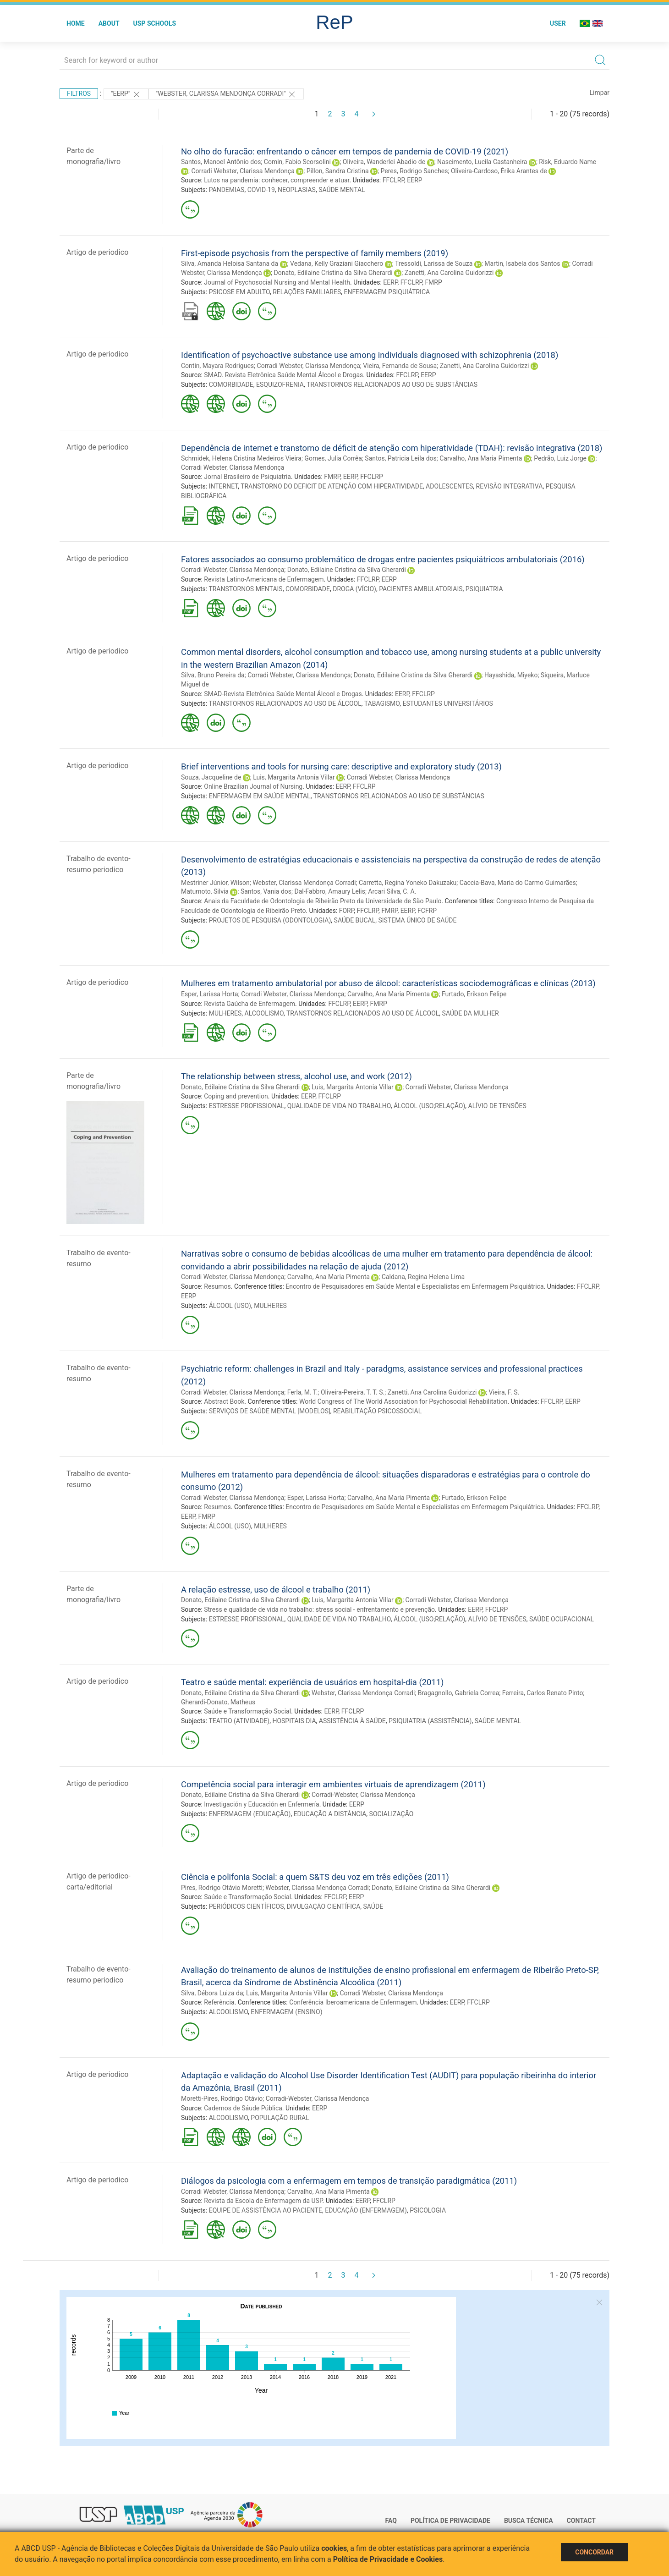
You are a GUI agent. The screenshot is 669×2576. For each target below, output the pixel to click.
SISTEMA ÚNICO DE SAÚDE (417, 920)
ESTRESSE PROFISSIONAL (247, 1105)
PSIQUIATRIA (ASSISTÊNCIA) (430, 1721)
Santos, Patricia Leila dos (400, 458)
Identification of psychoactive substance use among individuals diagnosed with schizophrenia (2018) (369, 355)
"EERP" (126, 94)
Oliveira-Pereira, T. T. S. (352, 1392)
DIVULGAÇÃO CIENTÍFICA (324, 1906)
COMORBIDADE (231, 384)
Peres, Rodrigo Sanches (414, 171)
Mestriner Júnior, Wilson (215, 882)
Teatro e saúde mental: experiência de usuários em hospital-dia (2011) (312, 1682)
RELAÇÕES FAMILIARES (307, 292)
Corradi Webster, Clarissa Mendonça (242, 171)
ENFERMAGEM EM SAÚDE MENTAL (260, 796)
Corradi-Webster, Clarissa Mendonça (363, 1794)
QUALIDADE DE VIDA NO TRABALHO (339, 1105)
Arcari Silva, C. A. (392, 891)
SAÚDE (373, 1906)
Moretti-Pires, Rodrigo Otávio (222, 2098)
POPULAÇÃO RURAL (280, 2117)
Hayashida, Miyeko (510, 675)
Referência (219, 2002)
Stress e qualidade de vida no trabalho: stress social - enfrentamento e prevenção (319, 1609)
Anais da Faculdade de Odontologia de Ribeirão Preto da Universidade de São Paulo (322, 901)
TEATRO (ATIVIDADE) (238, 1721)
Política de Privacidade (450, 2520)
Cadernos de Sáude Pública (243, 2108)
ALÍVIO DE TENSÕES (497, 1105)
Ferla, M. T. (302, 1392)
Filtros (79, 93)
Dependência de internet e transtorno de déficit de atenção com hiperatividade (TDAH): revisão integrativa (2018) (391, 448)
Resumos (217, 1286)
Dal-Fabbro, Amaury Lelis (329, 891)
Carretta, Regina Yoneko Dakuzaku (407, 882)
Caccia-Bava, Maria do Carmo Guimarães (518, 882)
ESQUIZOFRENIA (280, 384)
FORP (346, 910)
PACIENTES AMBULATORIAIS (420, 589)
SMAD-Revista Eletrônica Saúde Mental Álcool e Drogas (283, 694)
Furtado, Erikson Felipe (474, 994)
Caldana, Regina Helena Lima (423, 1276)
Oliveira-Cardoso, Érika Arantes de (499, 171)
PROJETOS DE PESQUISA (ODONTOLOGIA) (270, 920)
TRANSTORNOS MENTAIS (245, 589)
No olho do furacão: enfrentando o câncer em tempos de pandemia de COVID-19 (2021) (344, 151)
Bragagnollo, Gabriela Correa (458, 1693)
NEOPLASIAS (297, 189)
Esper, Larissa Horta (209, 994)
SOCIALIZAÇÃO (391, 1814)
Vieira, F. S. (503, 1392)
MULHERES (225, 1013)
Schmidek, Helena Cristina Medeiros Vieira (241, 458)
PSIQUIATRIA (484, 589)
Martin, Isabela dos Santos (522, 263)
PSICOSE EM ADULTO (239, 292)
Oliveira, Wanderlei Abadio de (384, 161)
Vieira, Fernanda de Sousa (400, 365)
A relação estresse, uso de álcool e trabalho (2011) (275, 1589)
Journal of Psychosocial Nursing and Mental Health (277, 282)
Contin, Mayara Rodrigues (217, 365)
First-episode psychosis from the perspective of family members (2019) (314, 253)
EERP (414, 180)
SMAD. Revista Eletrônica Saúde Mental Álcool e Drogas (283, 375)
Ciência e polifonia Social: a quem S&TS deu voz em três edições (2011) (315, 1877)
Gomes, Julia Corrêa (333, 458)
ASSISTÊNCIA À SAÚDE (352, 1721)
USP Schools (154, 23)
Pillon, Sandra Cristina (338, 171)
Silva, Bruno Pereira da (213, 675)
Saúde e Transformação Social (247, 1711)
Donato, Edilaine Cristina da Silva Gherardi (333, 272)
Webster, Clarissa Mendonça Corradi (304, 882)
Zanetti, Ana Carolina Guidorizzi (449, 272)
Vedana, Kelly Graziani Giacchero (336, 263)
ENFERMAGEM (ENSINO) (286, 2012)
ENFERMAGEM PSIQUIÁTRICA (387, 292)
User (558, 23)
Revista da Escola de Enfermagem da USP (263, 2200)
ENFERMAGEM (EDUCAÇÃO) (250, 1814)
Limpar (599, 92)
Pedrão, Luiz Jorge (560, 458)
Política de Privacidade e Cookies (388, 2559)
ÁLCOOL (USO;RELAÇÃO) (429, 1105)
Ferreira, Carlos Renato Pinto (542, 1693)
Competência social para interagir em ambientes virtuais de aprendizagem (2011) (333, 1784)
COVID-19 (261, 189)
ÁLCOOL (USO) (230, 1305)
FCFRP (427, 910)
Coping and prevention (236, 1096)
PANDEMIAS (227, 189)
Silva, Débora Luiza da (212, 1993)
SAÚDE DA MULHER (470, 1013)
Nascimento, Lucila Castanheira (482, 161)
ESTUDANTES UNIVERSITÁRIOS (448, 703)
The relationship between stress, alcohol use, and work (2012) (296, 1076)
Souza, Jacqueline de (211, 777)
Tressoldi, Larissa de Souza (433, 263)
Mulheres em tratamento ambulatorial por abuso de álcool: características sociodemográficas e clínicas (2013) (388, 983)
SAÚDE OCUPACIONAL (561, 1619)
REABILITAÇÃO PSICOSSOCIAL (377, 1411)
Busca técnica (528, 2520)
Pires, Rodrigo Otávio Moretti (222, 1887)
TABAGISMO (382, 703)
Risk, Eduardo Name (567, 161)
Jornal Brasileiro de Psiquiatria (247, 476)
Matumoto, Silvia (205, 891)
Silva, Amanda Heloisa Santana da (229, 263)
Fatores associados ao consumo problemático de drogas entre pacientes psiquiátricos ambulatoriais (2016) (383, 559)
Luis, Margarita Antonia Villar (294, 777)
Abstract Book (224, 1401)
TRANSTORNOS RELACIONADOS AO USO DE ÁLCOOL (284, 703)
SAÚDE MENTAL (341, 189)
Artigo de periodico (97, 252)
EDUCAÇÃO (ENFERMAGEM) (366, 2210)
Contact (581, 2520)
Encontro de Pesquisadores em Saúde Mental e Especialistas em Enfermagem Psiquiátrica (414, 1286)
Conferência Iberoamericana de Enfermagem (353, 2002)
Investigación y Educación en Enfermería (261, 1804)
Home (75, 23)
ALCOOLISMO (264, 1013)
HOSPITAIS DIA (294, 1721)
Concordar (594, 2552)
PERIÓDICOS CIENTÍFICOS (246, 1906)
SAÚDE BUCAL (355, 920)
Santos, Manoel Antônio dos (221, 161)
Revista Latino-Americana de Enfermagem (264, 579)
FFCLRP (393, 180)
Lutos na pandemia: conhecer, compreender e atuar (276, 180)
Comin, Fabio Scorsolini (297, 161)
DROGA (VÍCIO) (354, 589)
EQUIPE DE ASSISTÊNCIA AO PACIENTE (265, 2210)
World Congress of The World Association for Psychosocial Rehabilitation (403, 1401)
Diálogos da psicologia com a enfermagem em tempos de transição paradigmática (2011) (349, 2181)
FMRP (433, 282)
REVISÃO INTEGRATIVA (509, 486)
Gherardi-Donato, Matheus (218, 1702)
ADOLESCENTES (449, 486)
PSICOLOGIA (428, 2210)
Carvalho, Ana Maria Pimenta (480, 458)
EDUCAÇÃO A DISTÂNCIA (330, 1814)
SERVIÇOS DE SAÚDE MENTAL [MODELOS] (269, 1411)
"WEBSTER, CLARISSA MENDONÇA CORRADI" (226, 94)
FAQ (391, 2520)
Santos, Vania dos (266, 891)
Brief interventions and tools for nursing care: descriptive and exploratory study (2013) (341, 766)
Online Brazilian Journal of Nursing (253, 786)
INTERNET (223, 486)
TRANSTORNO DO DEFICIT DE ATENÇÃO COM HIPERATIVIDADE (332, 486)
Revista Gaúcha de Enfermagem (249, 1003)
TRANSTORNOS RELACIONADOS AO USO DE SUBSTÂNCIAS (392, 384)
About (109, 23)
